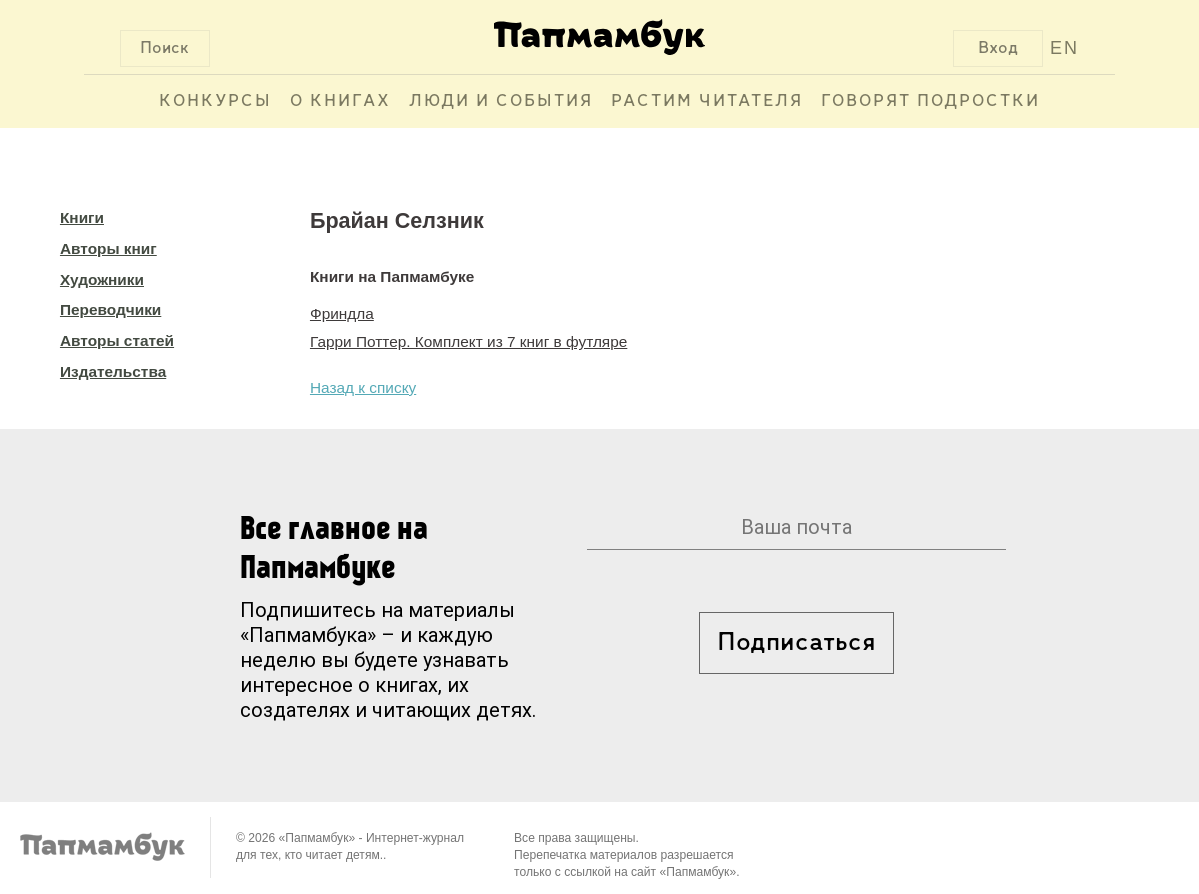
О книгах (340, 101)
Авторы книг (108, 248)
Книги (82, 217)
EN (1064, 48)
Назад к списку (363, 387)
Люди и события (501, 101)
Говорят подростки (930, 101)
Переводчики (110, 309)
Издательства (113, 371)
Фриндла (342, 313)
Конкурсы (215, 101)
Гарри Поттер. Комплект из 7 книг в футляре (468, 341)
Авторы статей (117, 340)
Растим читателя (707, 101)
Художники (102, 279)
